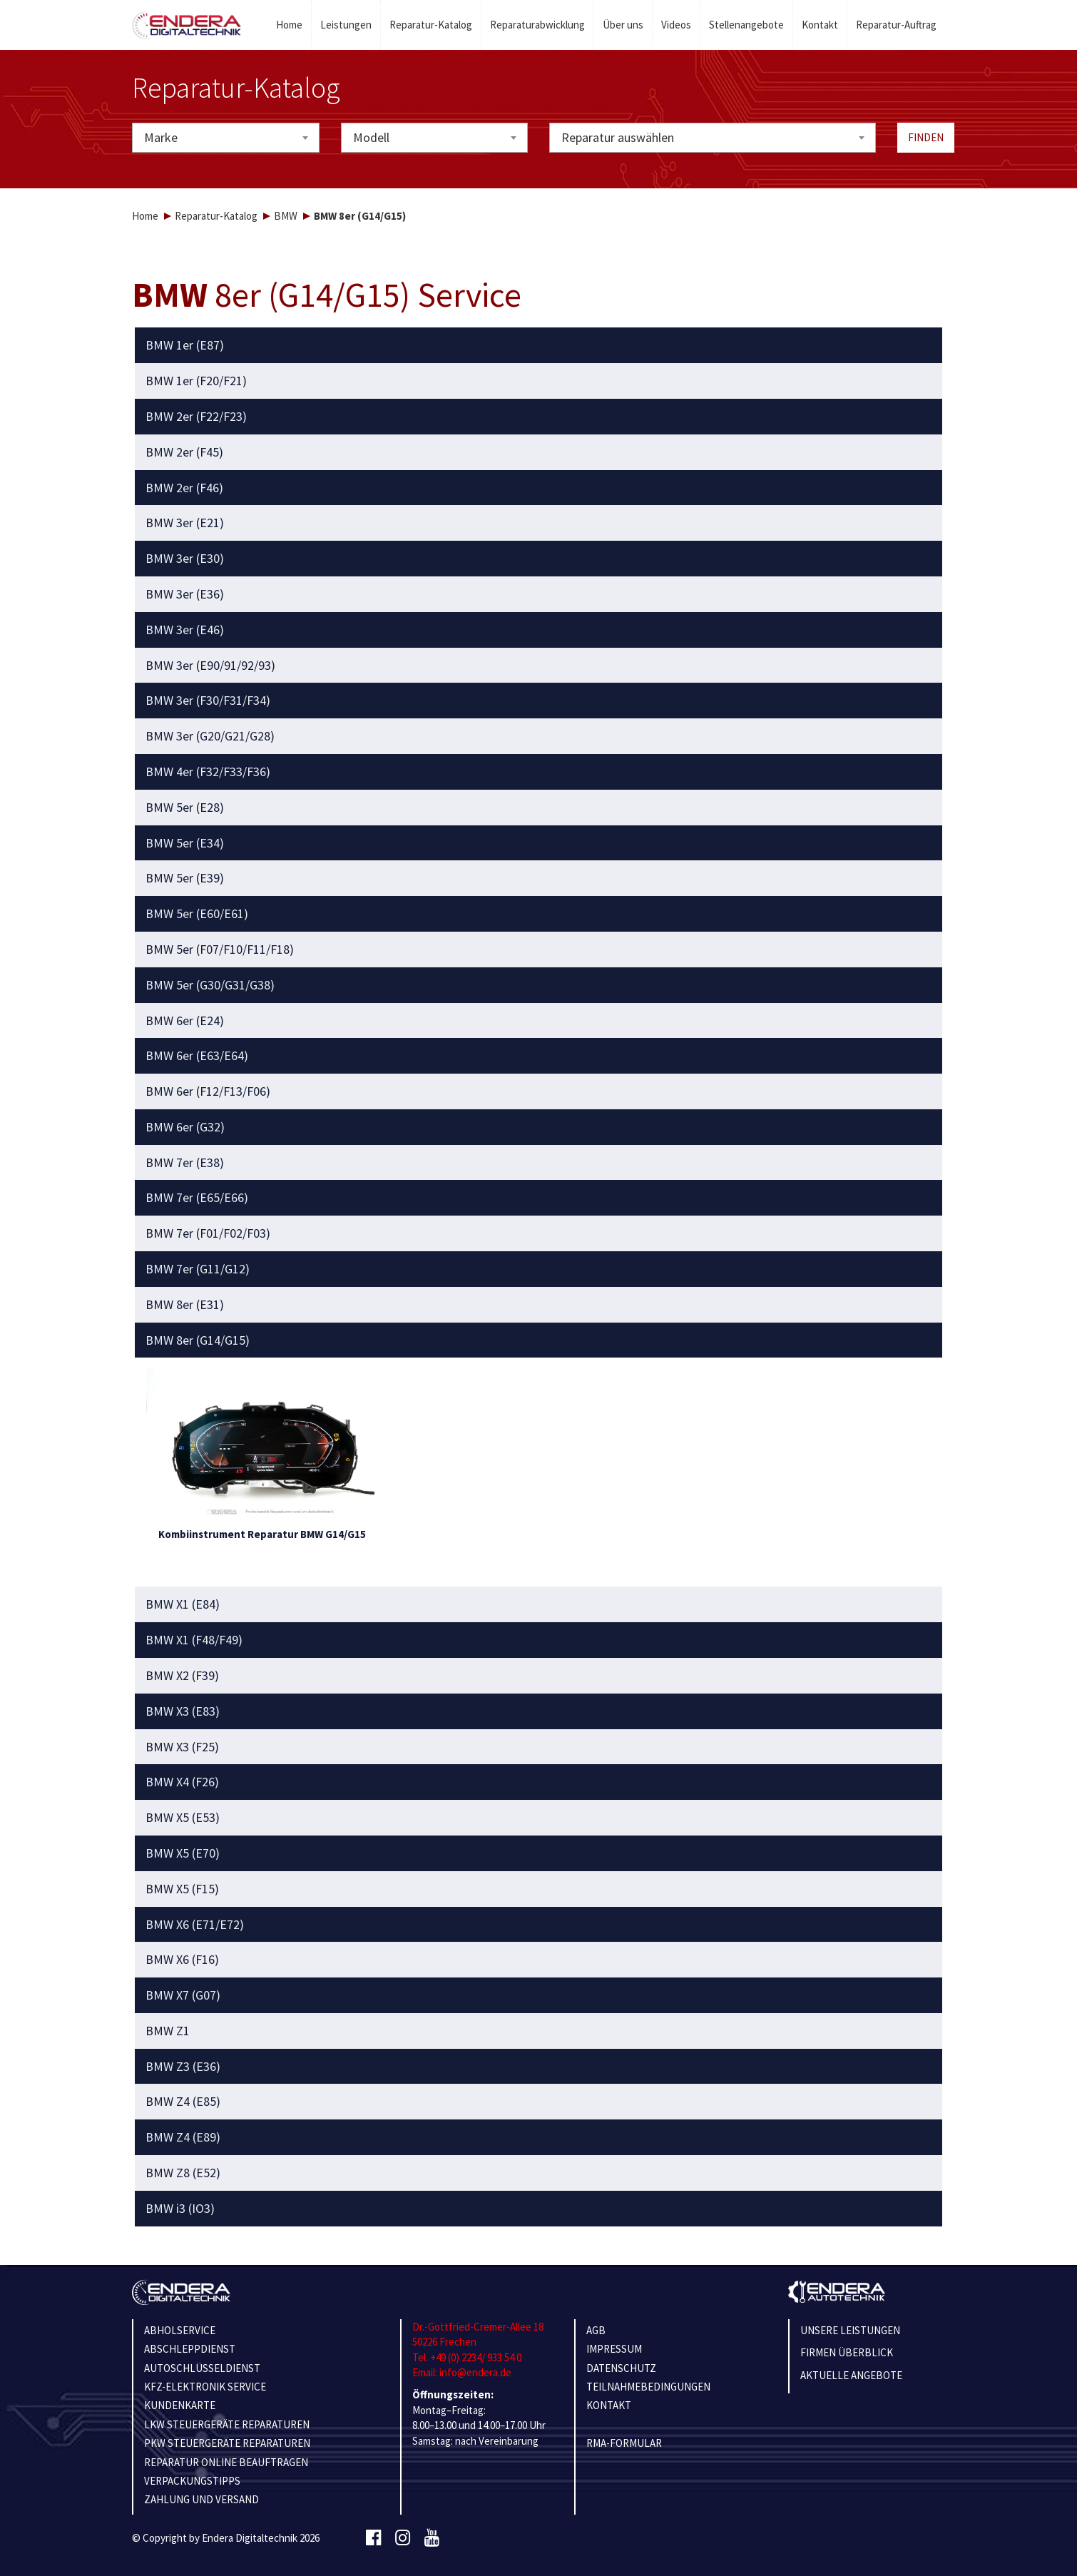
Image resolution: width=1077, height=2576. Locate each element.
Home (289, 24)
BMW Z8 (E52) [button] (183, 2173)
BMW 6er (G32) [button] (185, 1127)
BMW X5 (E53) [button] (183, 1818)
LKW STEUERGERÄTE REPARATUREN (227, 2424)
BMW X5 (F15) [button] (182, 1889)
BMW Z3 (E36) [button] (183, 2067)
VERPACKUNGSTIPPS (192, 2481)
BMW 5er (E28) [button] (185, 807)
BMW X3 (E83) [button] (183, 1711)
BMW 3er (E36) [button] (185, 594)
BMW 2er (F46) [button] (184, 488)
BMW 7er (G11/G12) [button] (198, 1269)
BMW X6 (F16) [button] (182, 1960)
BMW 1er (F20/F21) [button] (196, 381)
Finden (926, 137)
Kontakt (820, 24)
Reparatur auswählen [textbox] (617, 137)
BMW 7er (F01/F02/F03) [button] (208, 1233)
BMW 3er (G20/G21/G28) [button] (210, 736)
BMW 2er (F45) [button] (184, 452)
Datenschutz (621, 2368)
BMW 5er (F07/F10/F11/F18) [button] (220, 949)
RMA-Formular (624, 2443)
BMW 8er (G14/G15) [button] (198, 1340)
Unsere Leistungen (850, 2330)
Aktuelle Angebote (851, 2375)
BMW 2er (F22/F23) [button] (196, 416)
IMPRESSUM (614, 2349)
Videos (676, 24)
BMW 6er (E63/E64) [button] (197, 1056)
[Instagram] (402, 2538)
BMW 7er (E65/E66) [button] (197, 1198)
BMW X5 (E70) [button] (183, 1853)
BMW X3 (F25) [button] (182, 1747)
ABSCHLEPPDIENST (189, 2349)
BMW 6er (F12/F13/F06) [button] (208, 1091)
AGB (596, 2330)
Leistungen (346, 24)
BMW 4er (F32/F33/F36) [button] (208, 772)
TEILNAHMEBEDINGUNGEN (648, 2386)
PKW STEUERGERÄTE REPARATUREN (227, 2443)
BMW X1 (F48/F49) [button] (194, 1640)
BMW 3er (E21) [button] (185, 523)
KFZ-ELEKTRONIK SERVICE (205, 2386)
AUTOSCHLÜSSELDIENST (202, 2368)
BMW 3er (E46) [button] (185, 630)
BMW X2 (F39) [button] (182, 1676)
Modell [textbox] (371, 137)
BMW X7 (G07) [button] (183, 1995)
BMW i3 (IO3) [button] (180, 2208)
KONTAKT (608, 2405)
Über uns (623, 24)
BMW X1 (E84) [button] (183, 1604)
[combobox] (226, 138)
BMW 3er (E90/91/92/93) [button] (210, 665)
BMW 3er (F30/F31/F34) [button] (208, 700)
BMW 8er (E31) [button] (185, 1305)
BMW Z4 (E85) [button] (183, 2101)
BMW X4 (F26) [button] (182, 1782)
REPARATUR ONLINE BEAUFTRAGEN (226, 2462)
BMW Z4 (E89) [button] (183, 2137)
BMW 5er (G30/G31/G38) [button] (210, 985)
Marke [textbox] (161, 137)
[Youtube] (431, 2538)
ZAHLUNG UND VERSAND (201, 2499)
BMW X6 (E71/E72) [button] (195, 1925)
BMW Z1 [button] (168, 2031)
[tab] (539, 345)
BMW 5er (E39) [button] (185, 878)
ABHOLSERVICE (179, 2330)
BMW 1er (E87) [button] (185, 345)
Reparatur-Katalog (430, 24)
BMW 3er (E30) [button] (185, 558)
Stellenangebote (746, 24)
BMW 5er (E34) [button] (185, 843)
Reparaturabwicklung (537, 24)
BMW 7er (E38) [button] (185, 1163)
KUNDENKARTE (179, 2405)
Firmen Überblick (846, 2352)
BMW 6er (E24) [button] (185, 1021)
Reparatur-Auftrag (896, 24)
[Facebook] (373, 2538)
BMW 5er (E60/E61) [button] (197, 914)
